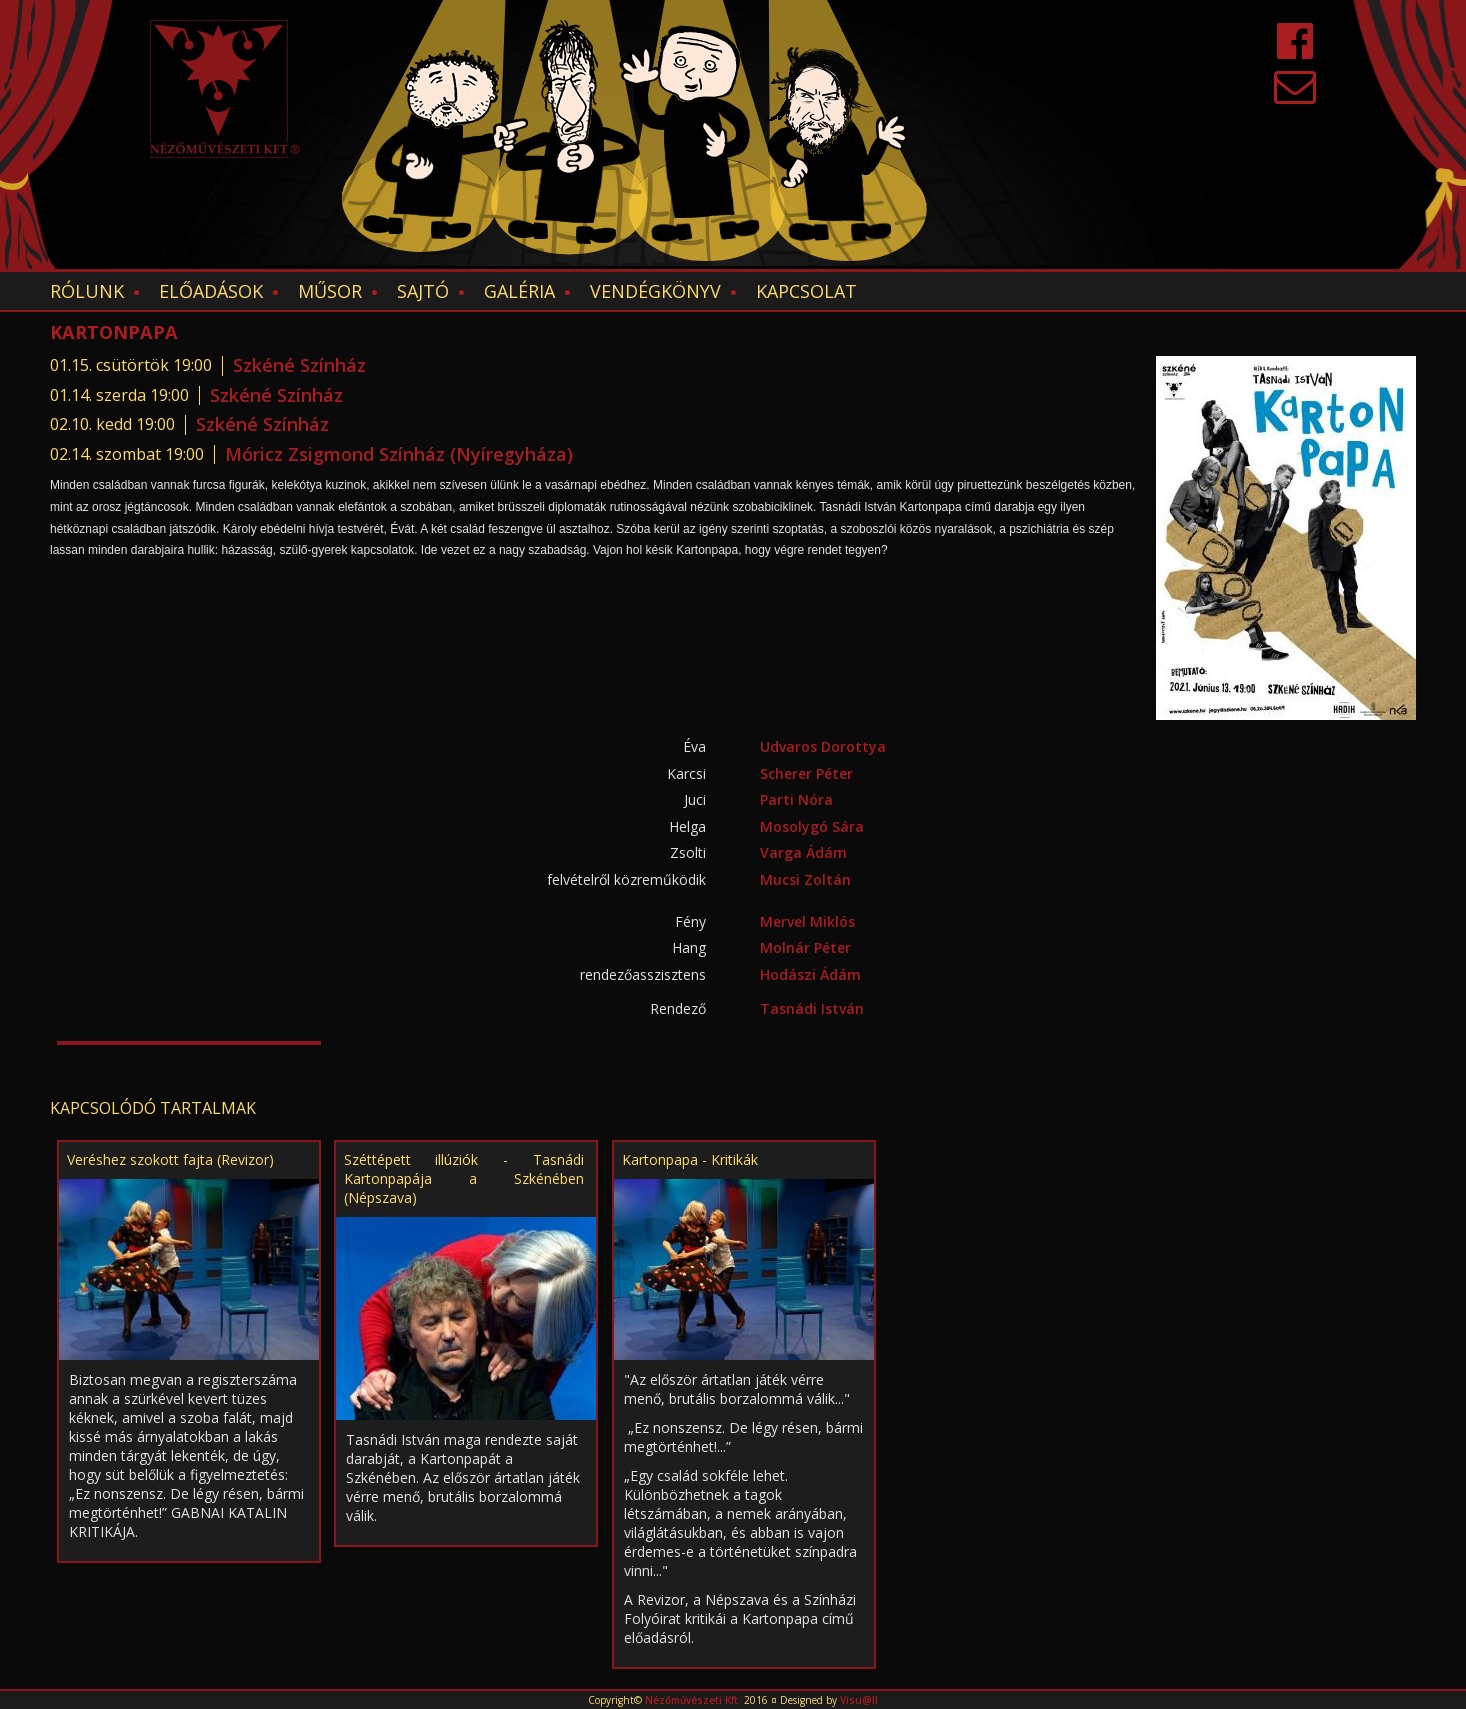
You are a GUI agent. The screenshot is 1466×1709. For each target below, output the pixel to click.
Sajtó (423, 291)
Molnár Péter (805, 947)
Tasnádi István (812, 1008)
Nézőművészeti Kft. (693, 1700)
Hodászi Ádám (810, 974)
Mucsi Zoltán (805, 879)
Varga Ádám (803, 852)
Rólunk (87, 291)
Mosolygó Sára (812, 826)
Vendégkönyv (655, 291)
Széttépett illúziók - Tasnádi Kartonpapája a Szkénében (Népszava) (464, 1178)
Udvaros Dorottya (823, 746)
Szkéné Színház (299, 365)
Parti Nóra (796, 799)
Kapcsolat (806, 291)
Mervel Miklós (807, 921)
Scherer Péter (806, 773)
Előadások (211, 291)
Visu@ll (859, 1700)
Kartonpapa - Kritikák (690, 1159)
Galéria (519, 291)
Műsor (330, 291)
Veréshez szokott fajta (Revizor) (170, 1159)
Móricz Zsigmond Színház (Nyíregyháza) (399, 454)
